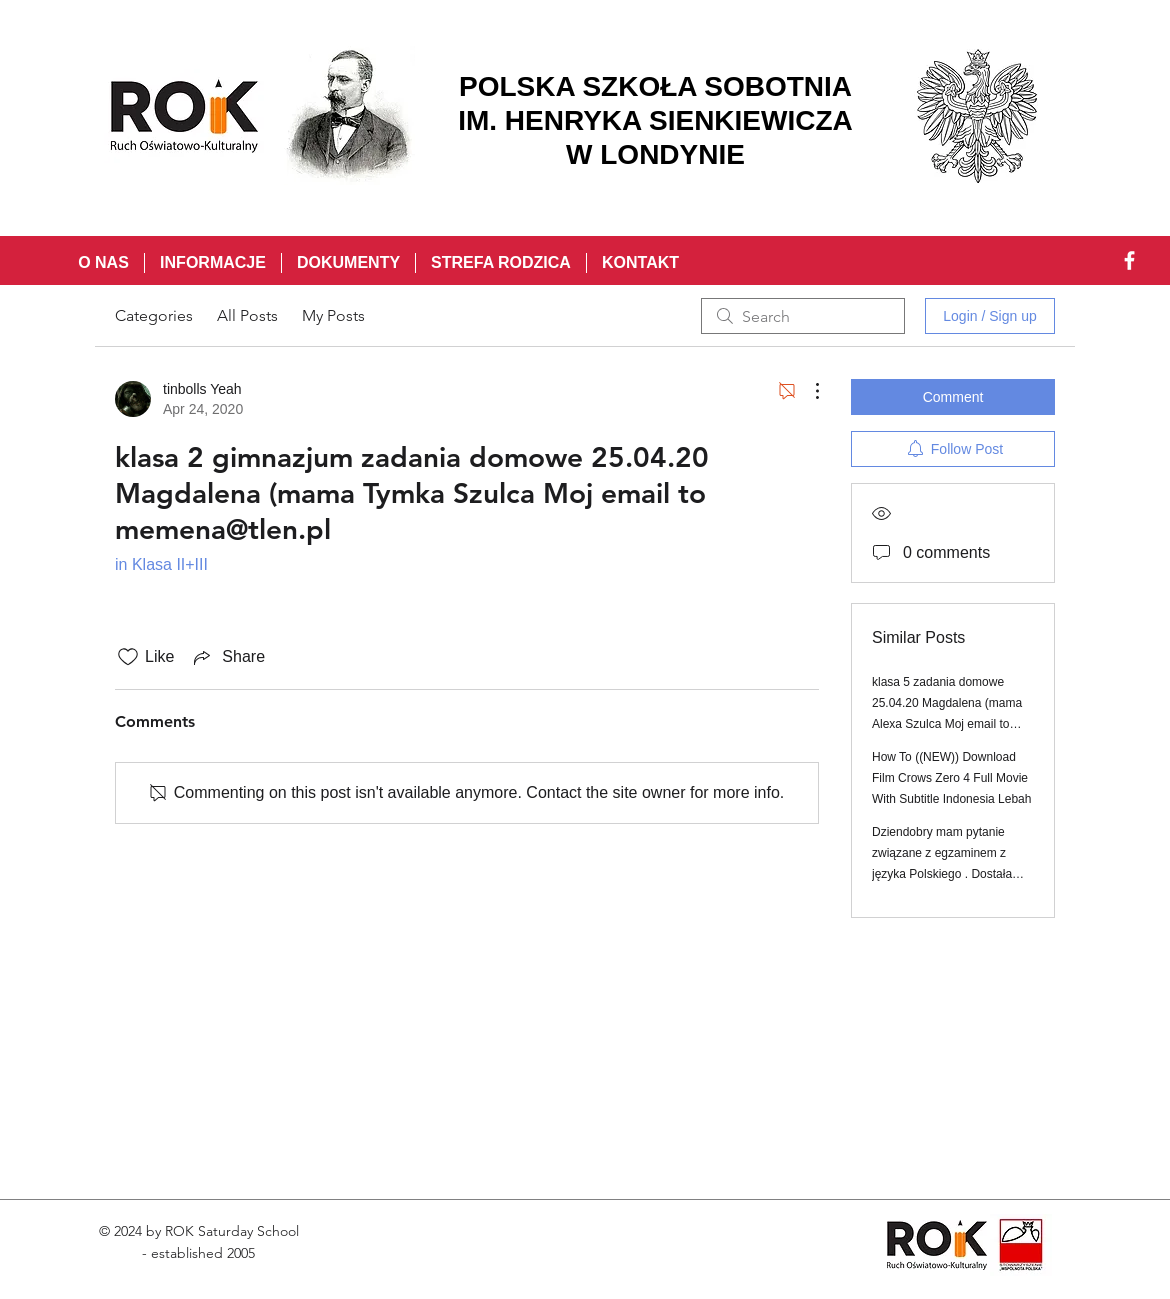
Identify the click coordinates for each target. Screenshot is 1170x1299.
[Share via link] (227, 657)
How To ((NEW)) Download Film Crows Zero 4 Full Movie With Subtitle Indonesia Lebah (951, 778)
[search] (803, 316)
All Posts (247, 315)
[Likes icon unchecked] (128, 657)
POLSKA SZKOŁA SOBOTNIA (655, 86)
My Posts (333, 315)
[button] (212, 263)
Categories (154, 315)
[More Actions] (807, 391)
